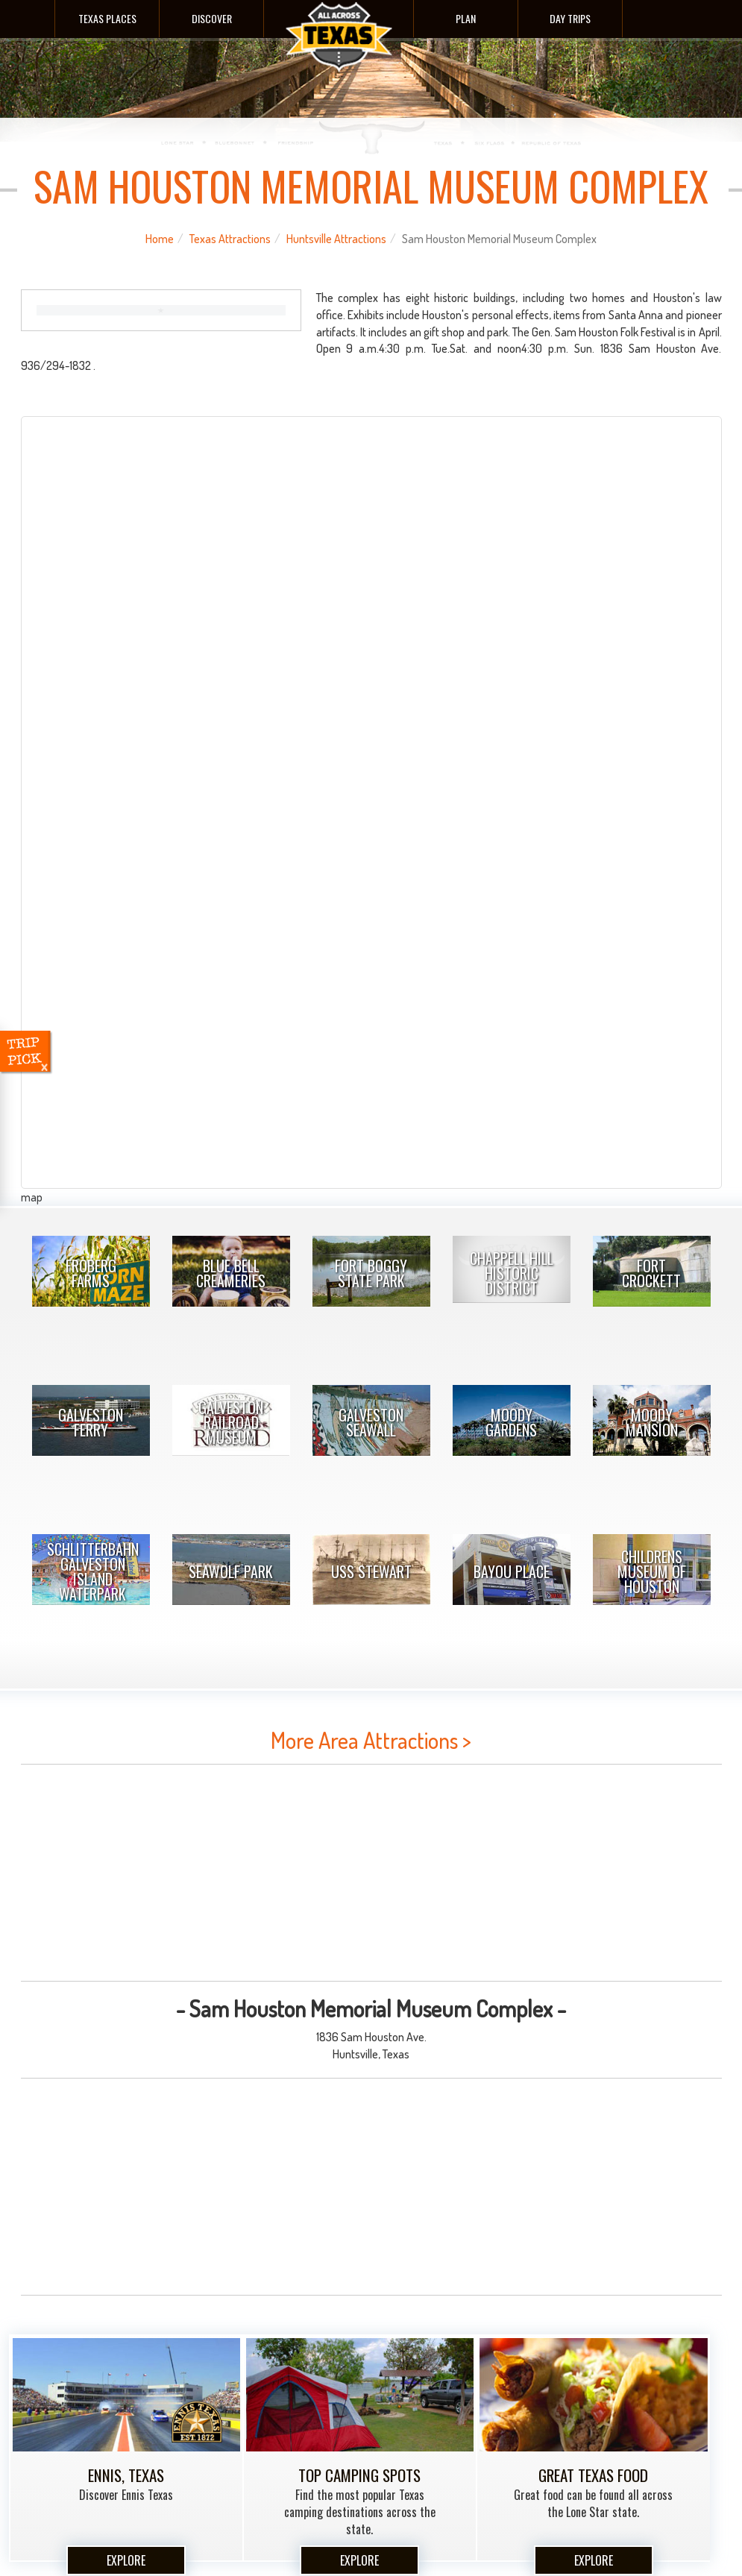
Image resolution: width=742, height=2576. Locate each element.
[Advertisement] (371, 1872)
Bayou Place (512, 1571)
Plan (466, 18)
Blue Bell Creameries (230, 1273)
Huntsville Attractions (336, 238)
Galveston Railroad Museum (230, 1422)
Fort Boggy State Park (371, 1273)
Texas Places (107, 18)
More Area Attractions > (371, 1740)
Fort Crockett (651, 1273)
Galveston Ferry (90, 1422)
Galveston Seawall (371, 1422)
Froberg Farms (91, 1273)
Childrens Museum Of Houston (651, 1571)
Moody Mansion (652, 1422)
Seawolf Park (231, 1571)
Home (159, 238)
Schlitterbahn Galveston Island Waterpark (93, 1571)
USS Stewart (371, 1571)
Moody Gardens (511, 1422)
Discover (212, 18)
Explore (126, 2560)
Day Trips (570, 18)
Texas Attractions (230, 238)
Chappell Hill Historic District (511, 1273)
